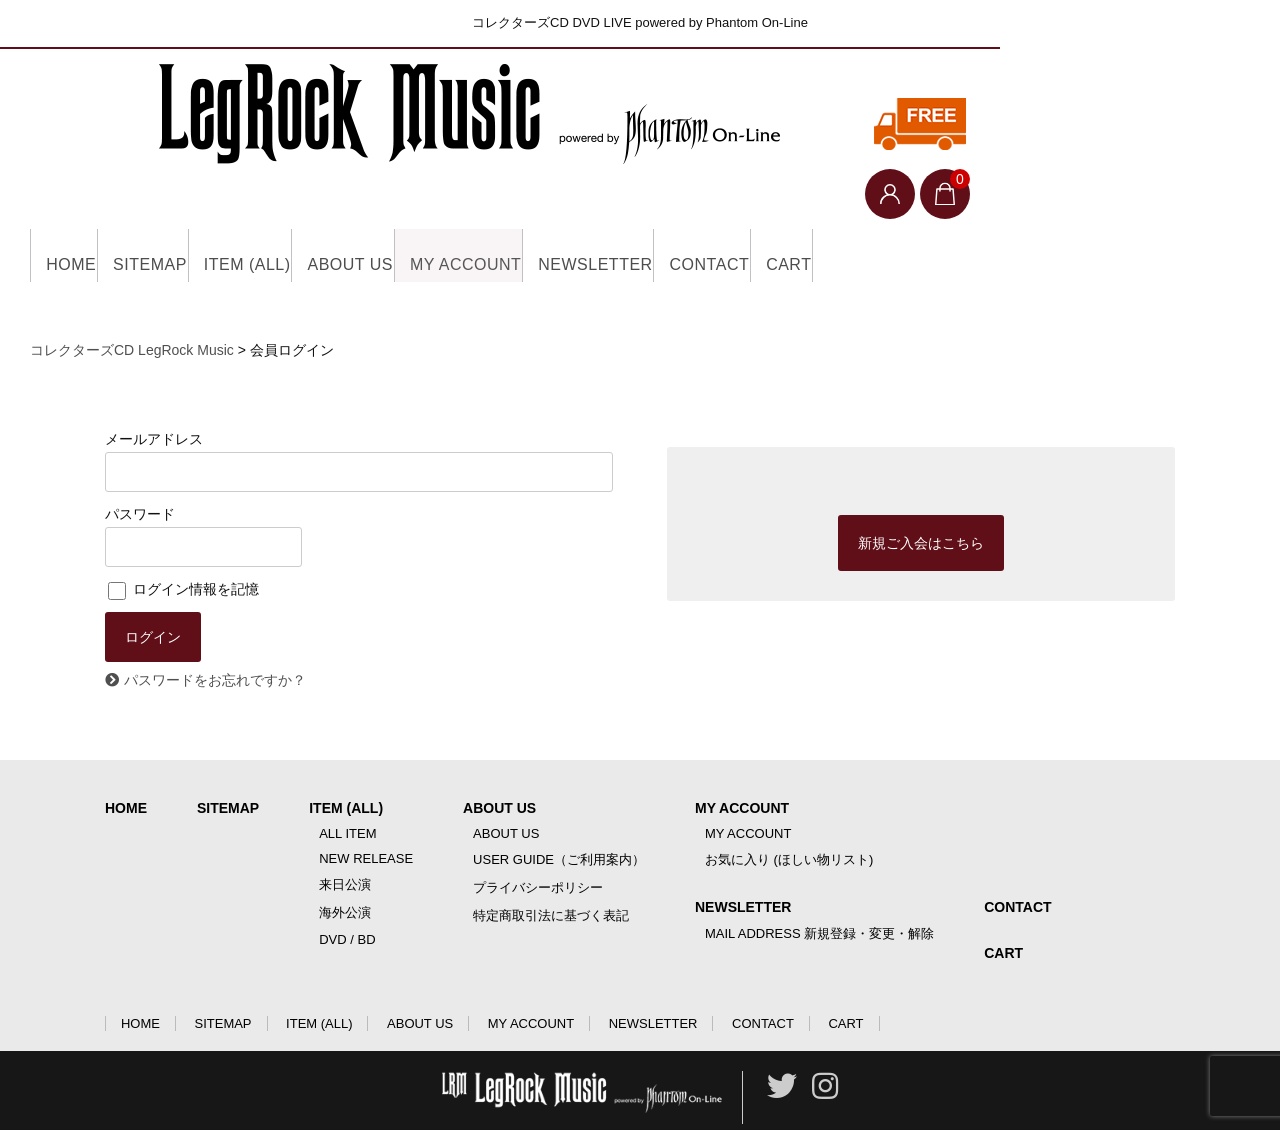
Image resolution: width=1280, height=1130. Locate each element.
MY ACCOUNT (599, 210)
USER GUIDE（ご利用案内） (559, 814)
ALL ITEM (347, 788)
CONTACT (908, 210)
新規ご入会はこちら (921, 498)
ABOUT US (451, 210)
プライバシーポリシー (538, 842)
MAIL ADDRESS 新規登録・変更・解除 (819, 888)
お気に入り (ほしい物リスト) (789, 814)
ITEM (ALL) (316, 210)
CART (1018, 210)
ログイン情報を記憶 (183, 544)
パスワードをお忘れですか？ (215, 635)
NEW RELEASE (366, 813)
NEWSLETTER (762, 210)
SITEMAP (188, 210)
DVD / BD (347, 894)
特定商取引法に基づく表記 (551, 870)
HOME (78, 210)
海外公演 (345, 867)
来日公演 (345, 839)
